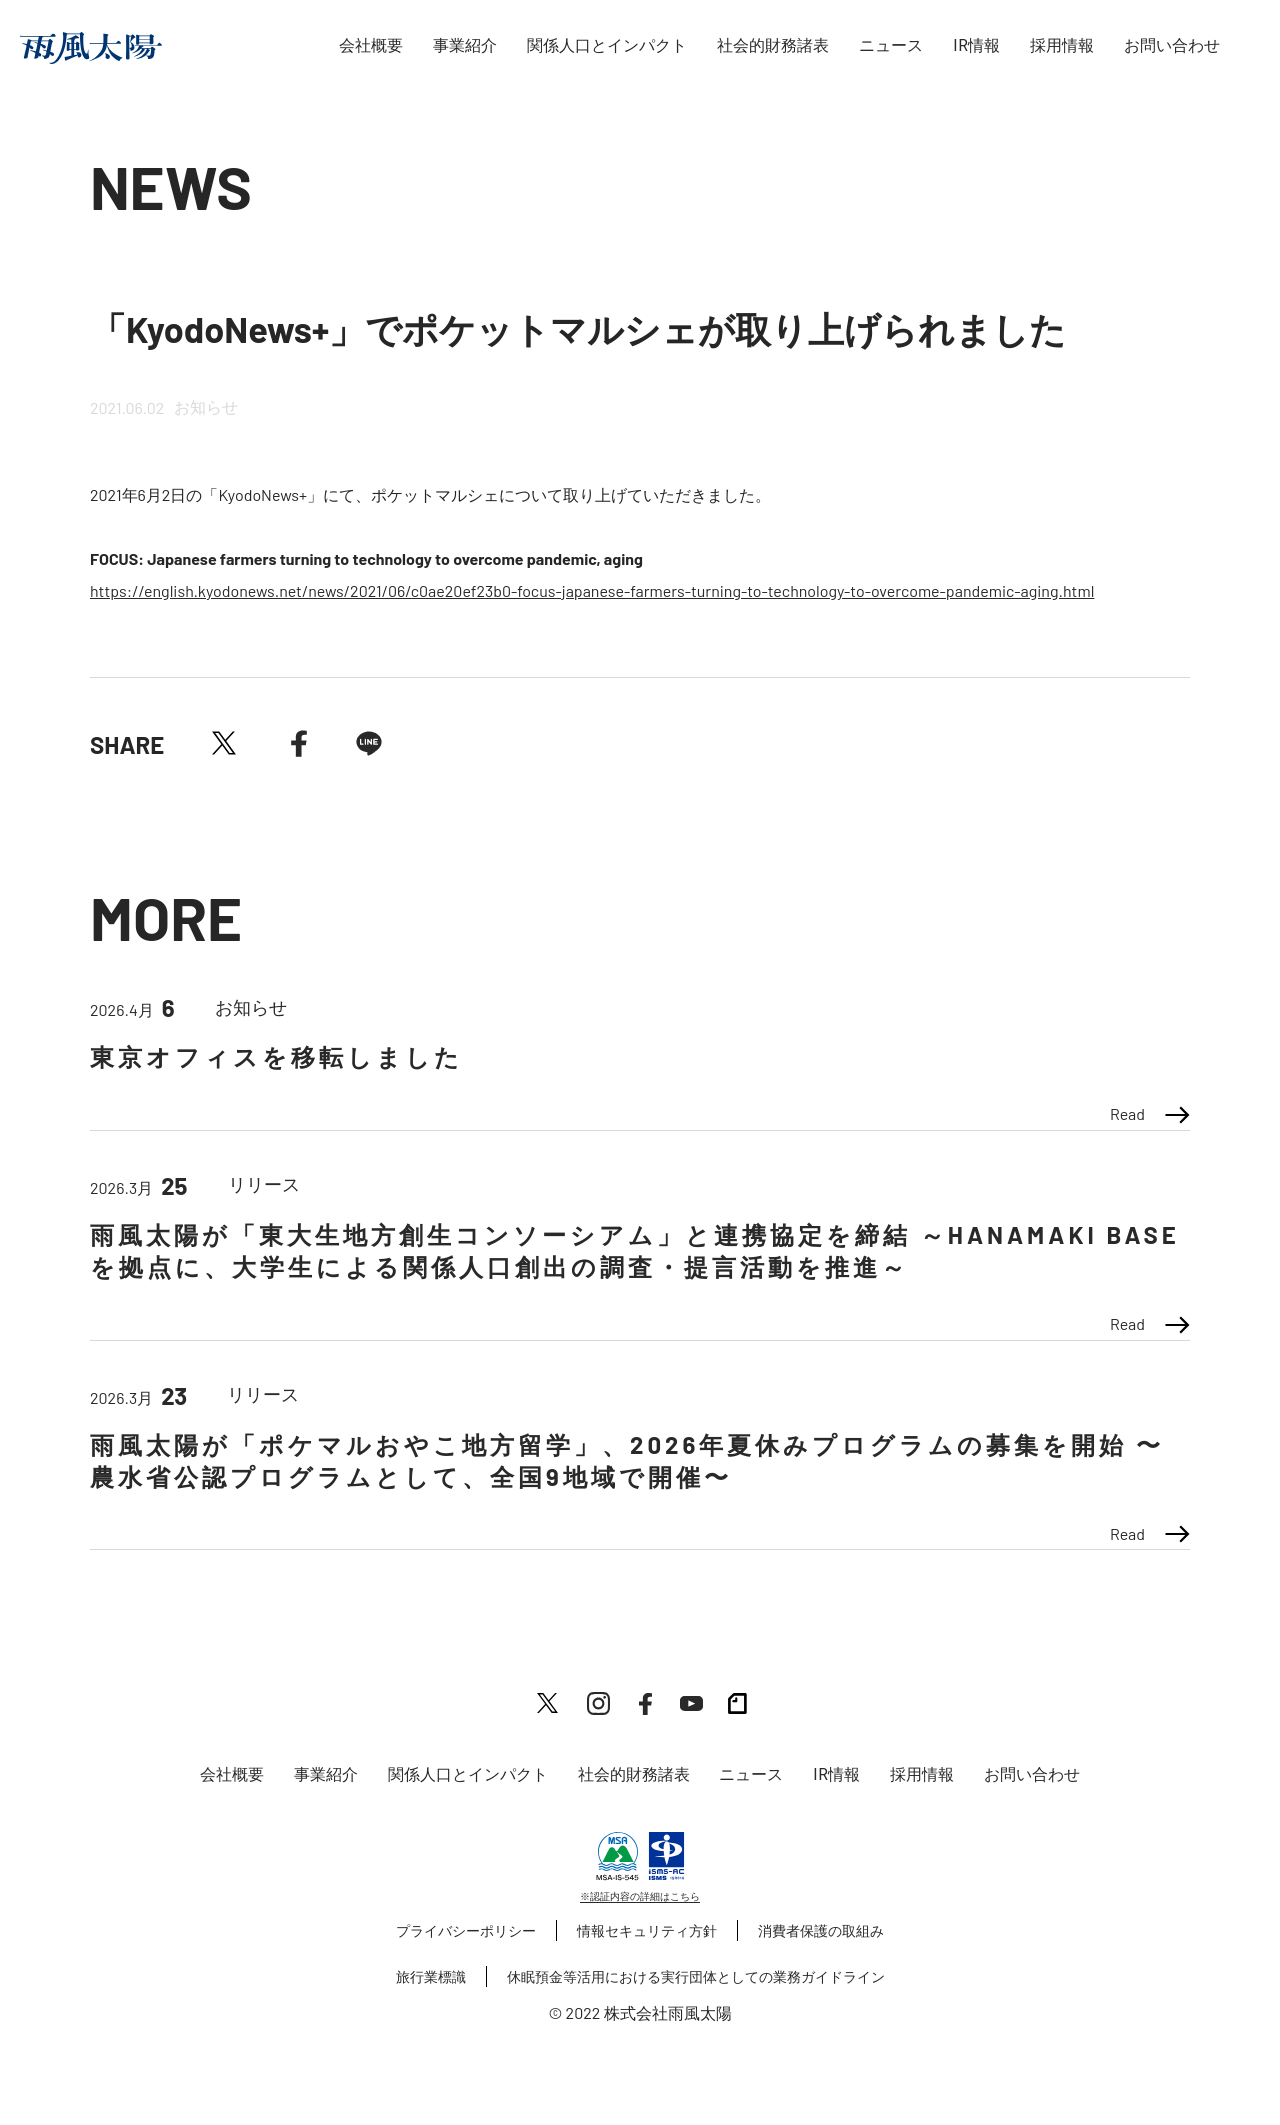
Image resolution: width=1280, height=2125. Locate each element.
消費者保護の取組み (821, 1930)
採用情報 (1062, 45)
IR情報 (976, 45)
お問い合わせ (1172, 45)
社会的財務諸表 (773, 45)
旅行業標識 (431, 1976)
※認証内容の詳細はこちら (640, 1896)
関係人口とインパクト (607, 45)
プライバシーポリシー (466, 1930)
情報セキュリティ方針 (647, 1930)
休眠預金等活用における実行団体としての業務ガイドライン (696, 1976)
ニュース (891, 45)
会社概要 (371, 45)
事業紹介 (465, 45)
